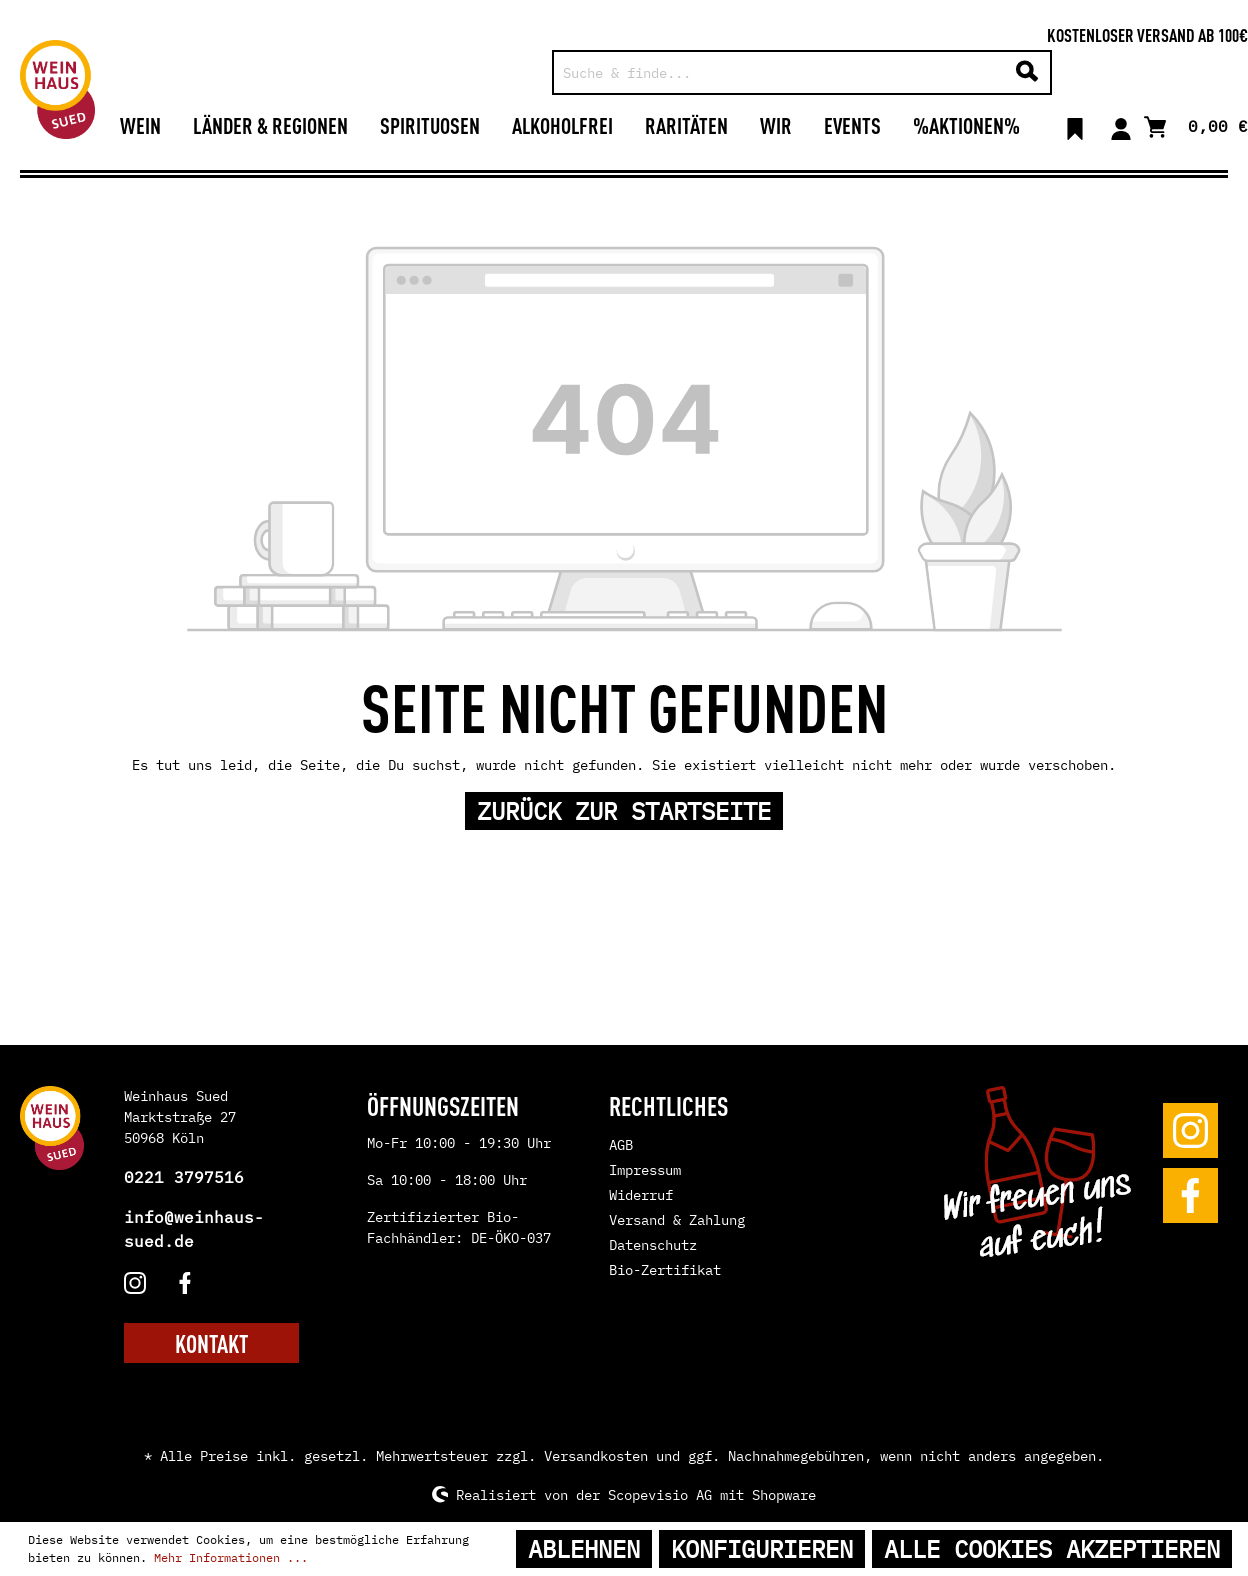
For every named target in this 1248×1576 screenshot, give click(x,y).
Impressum (645, 1170)
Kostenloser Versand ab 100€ (1147, 34)
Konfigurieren (762, 1549)
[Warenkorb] (1196, 124)
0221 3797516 (184, 1177)
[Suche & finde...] (779, 72)
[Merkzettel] (1075, 125)
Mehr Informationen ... (231, 1557)
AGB (621, 1145)
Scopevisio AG (660, 1494)
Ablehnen (584, 1549)
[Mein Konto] (1121, 125)
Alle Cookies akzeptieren (1052, 1549)
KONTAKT (211, 1343)
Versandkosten (596, 1456)
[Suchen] (1027, 72)
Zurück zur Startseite (624, 811)
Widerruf (641, 1195)
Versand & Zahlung (677, 1220)
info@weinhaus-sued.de (194, 1229)
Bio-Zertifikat (665, 1270)
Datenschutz (653, 1245)
